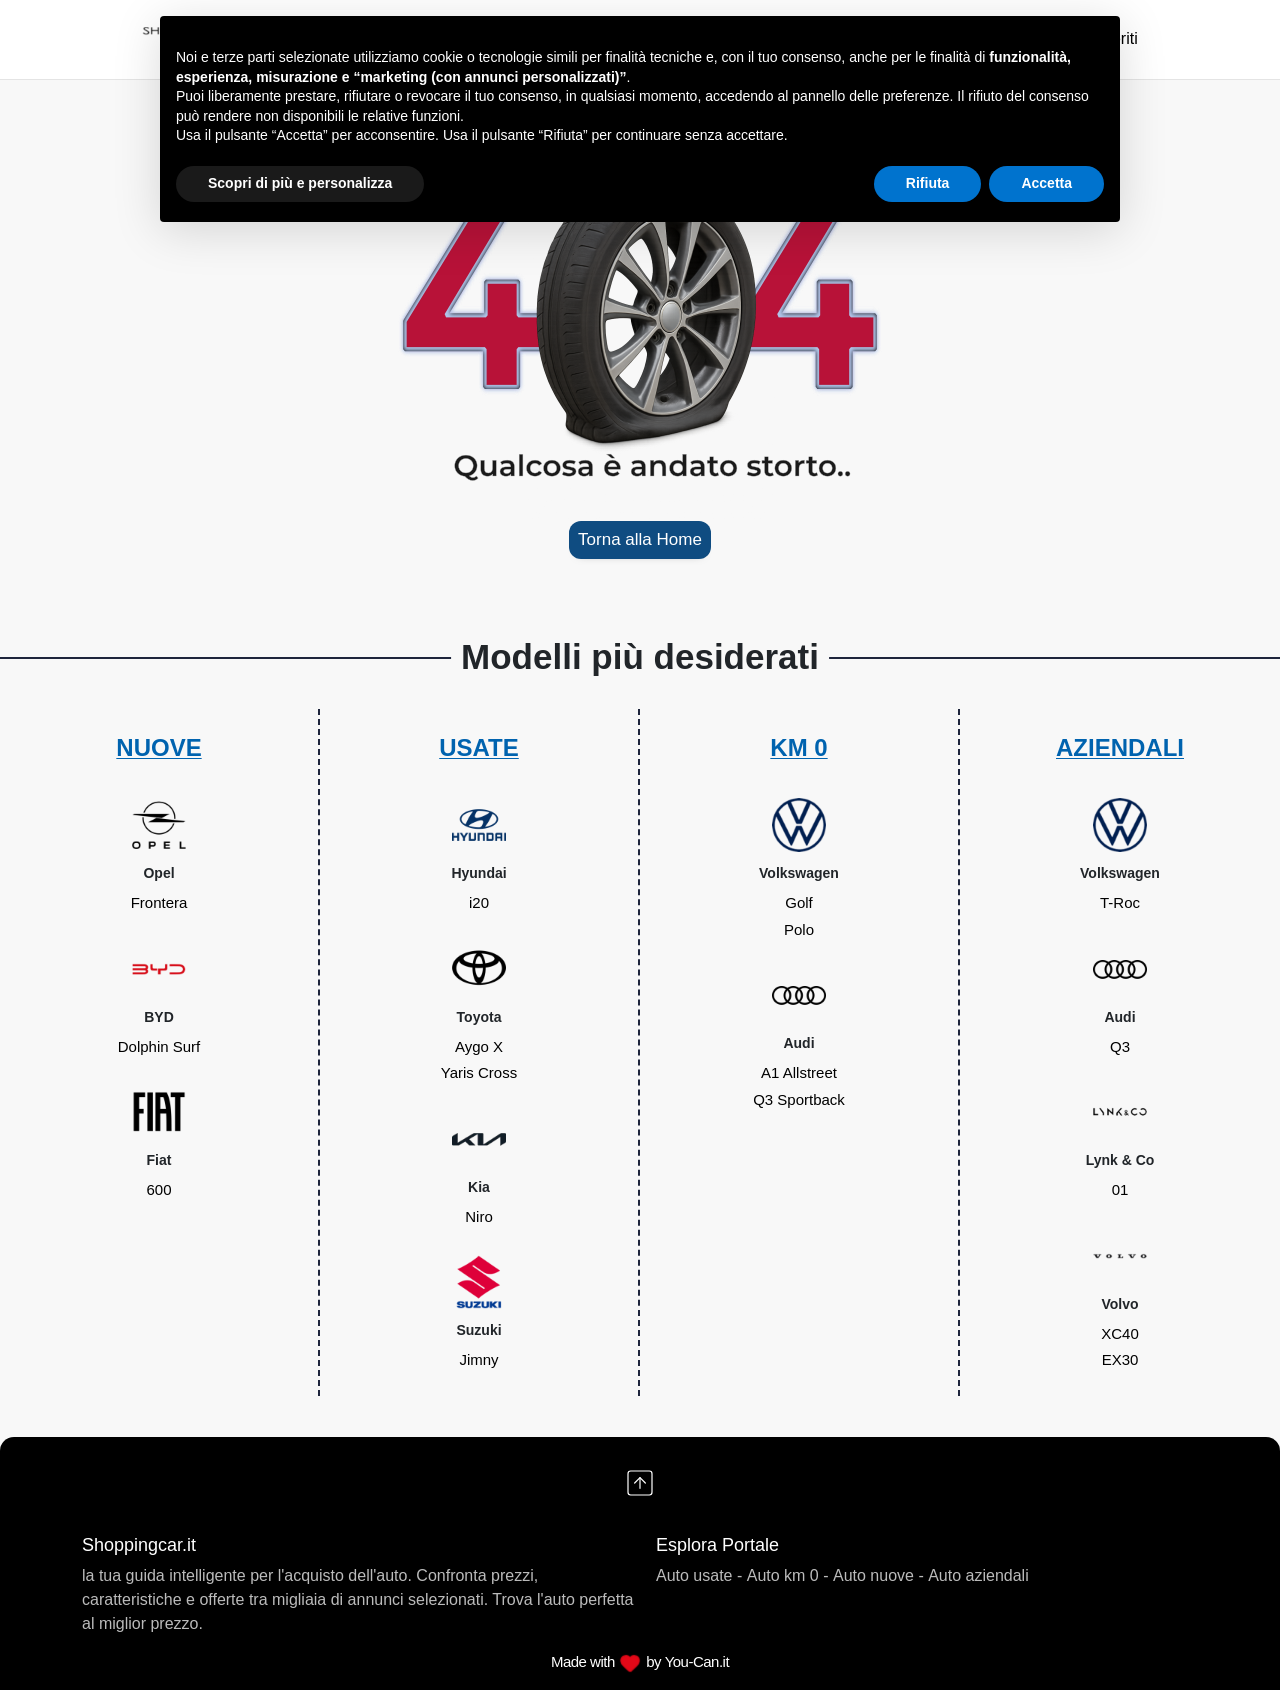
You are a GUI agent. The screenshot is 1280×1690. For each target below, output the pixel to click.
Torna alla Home (640, 539)
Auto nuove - (878, 1575)
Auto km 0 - (788, 1575)
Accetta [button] (1046, 183)
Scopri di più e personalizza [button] (300, 183)
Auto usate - (699, 1575)
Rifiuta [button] (928, 183)
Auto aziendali (978, 1575)
